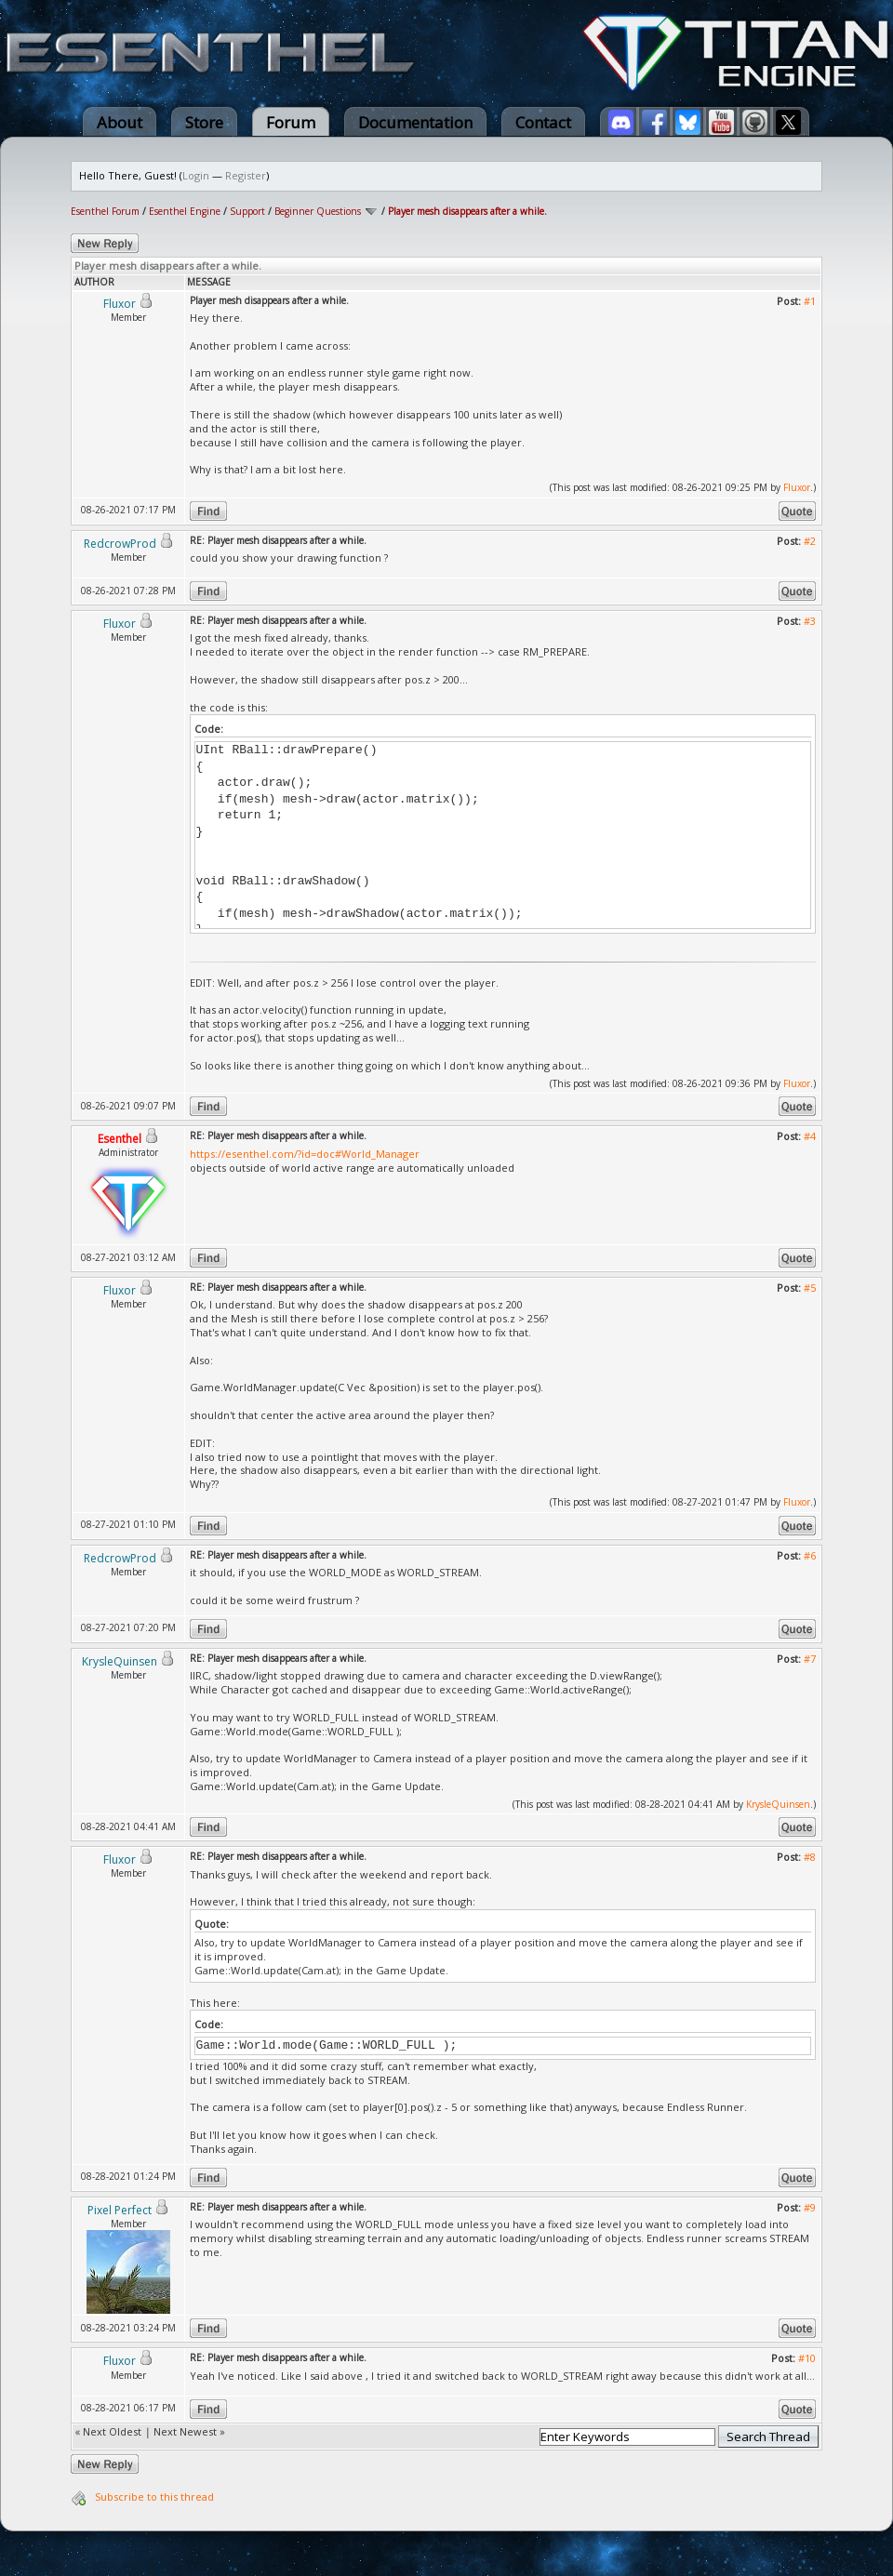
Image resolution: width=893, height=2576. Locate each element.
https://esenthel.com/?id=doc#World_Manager (305, 1154)
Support (247, 211)
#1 (810, 301)
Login (195, 175)
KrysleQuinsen (778, 1804)
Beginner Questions (317, 211)
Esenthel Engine (184, 211)
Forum (290, 122)
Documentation (415, 122)
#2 (810, 541)
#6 (810, 1555)
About (119, 122)
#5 (810, 1288)
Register (245, 175)
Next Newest (185, 2431)
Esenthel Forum (105, 211)
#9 (810, 2207)
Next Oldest (112, 2431)
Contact (543, 122)
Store (204, 122)
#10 (807, 2358)
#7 (810, 1659)
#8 (810, 1857)
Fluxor (796, 487)
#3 (810, 621)
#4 (810, 1136)
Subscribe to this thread (154, 2496)
